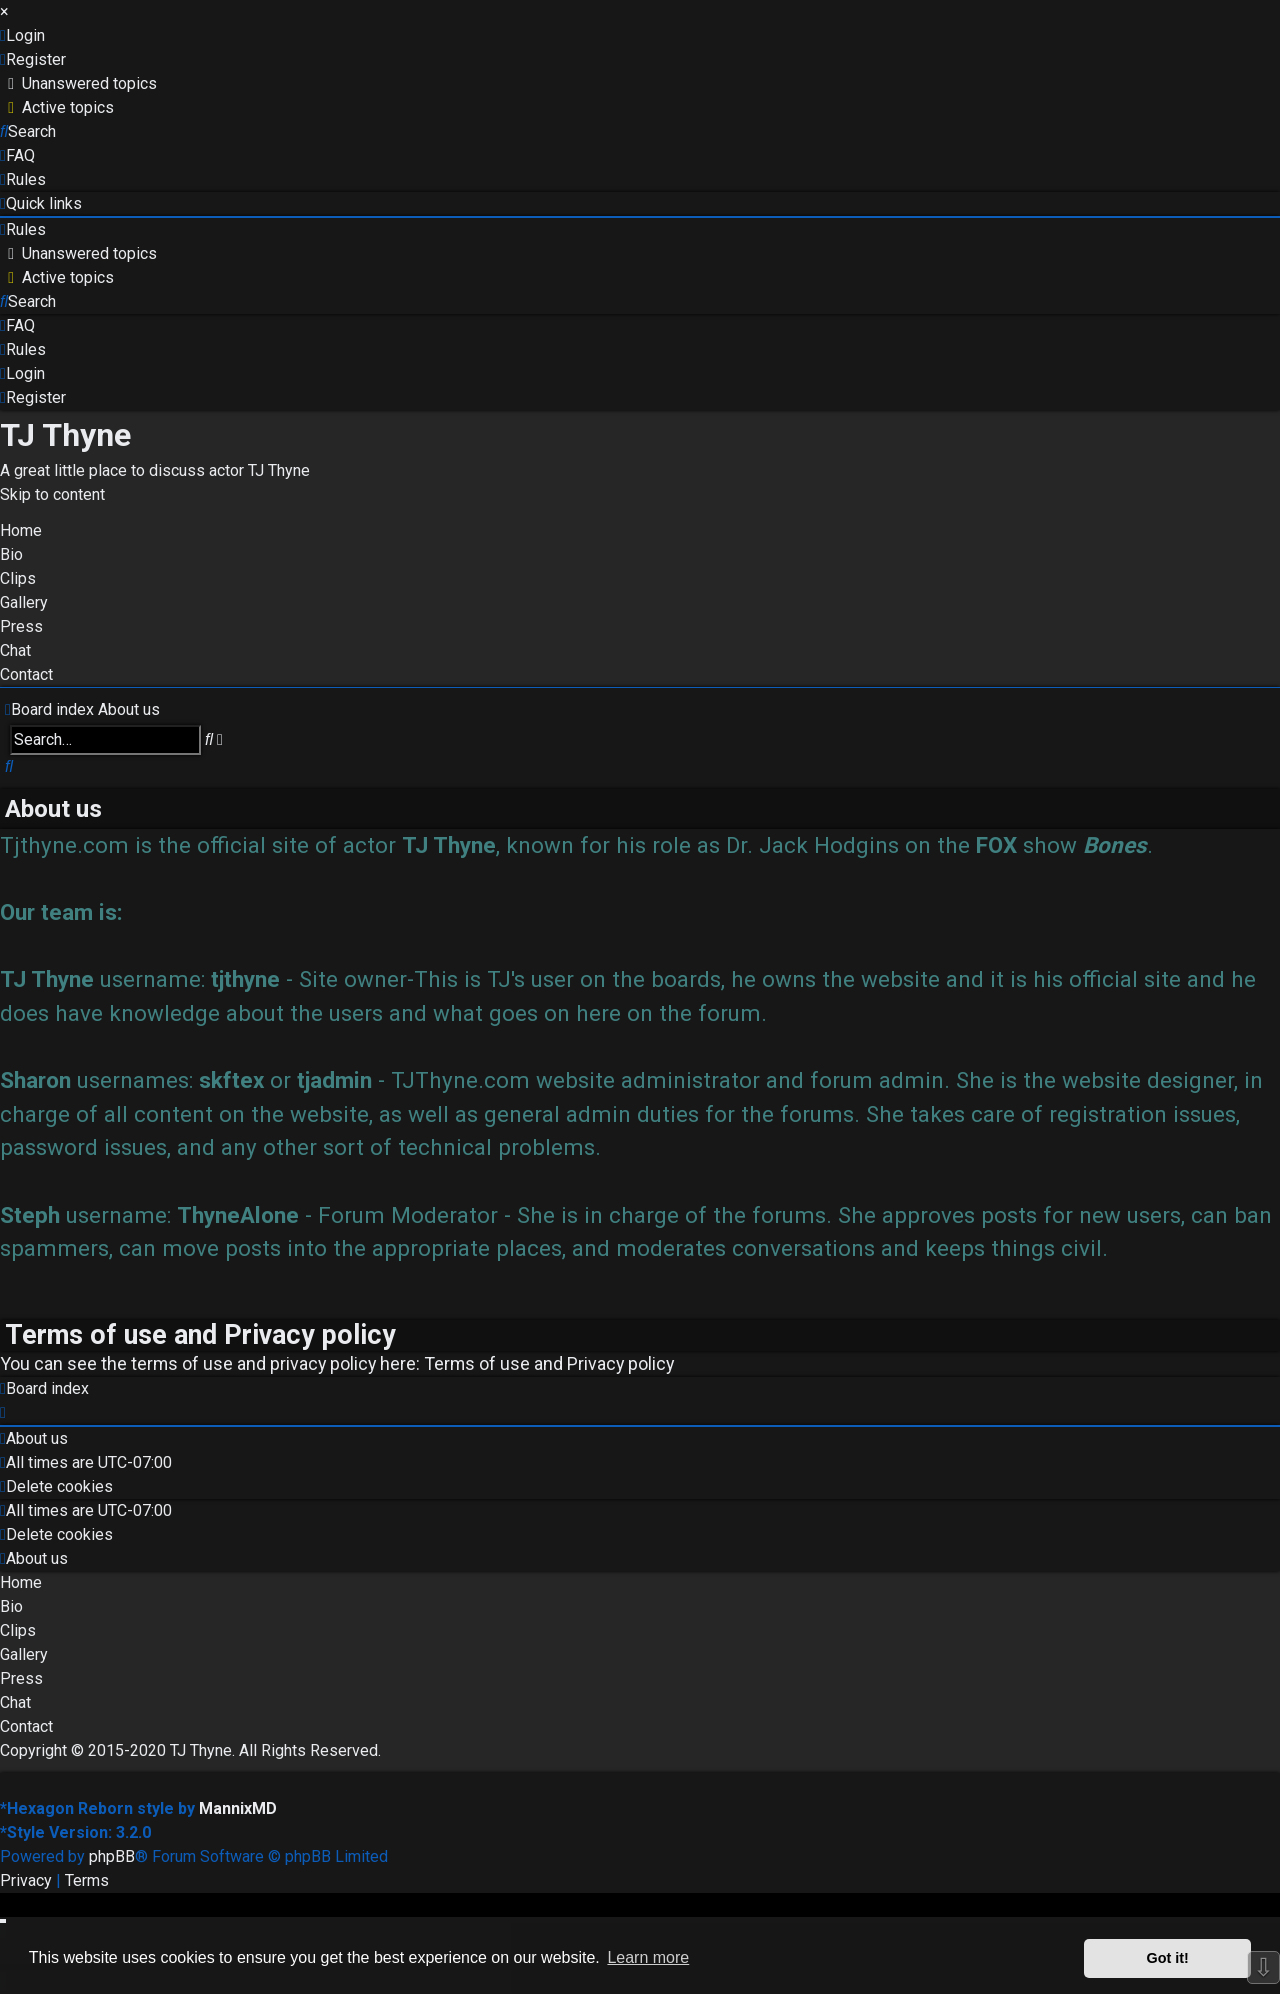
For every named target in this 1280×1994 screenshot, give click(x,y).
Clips (18, 578)
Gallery (24, 602)
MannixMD (238, 1808)
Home (21, 530)
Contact (26, 674)
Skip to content (52, 494)
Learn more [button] (648, 1957)
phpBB (112, 1856)
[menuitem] (22, 35)
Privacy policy (620, 1363)
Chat (15, 650)
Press (21, 626)
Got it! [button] (1168, 1958)
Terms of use (477, 1363)
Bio (11, 554)
